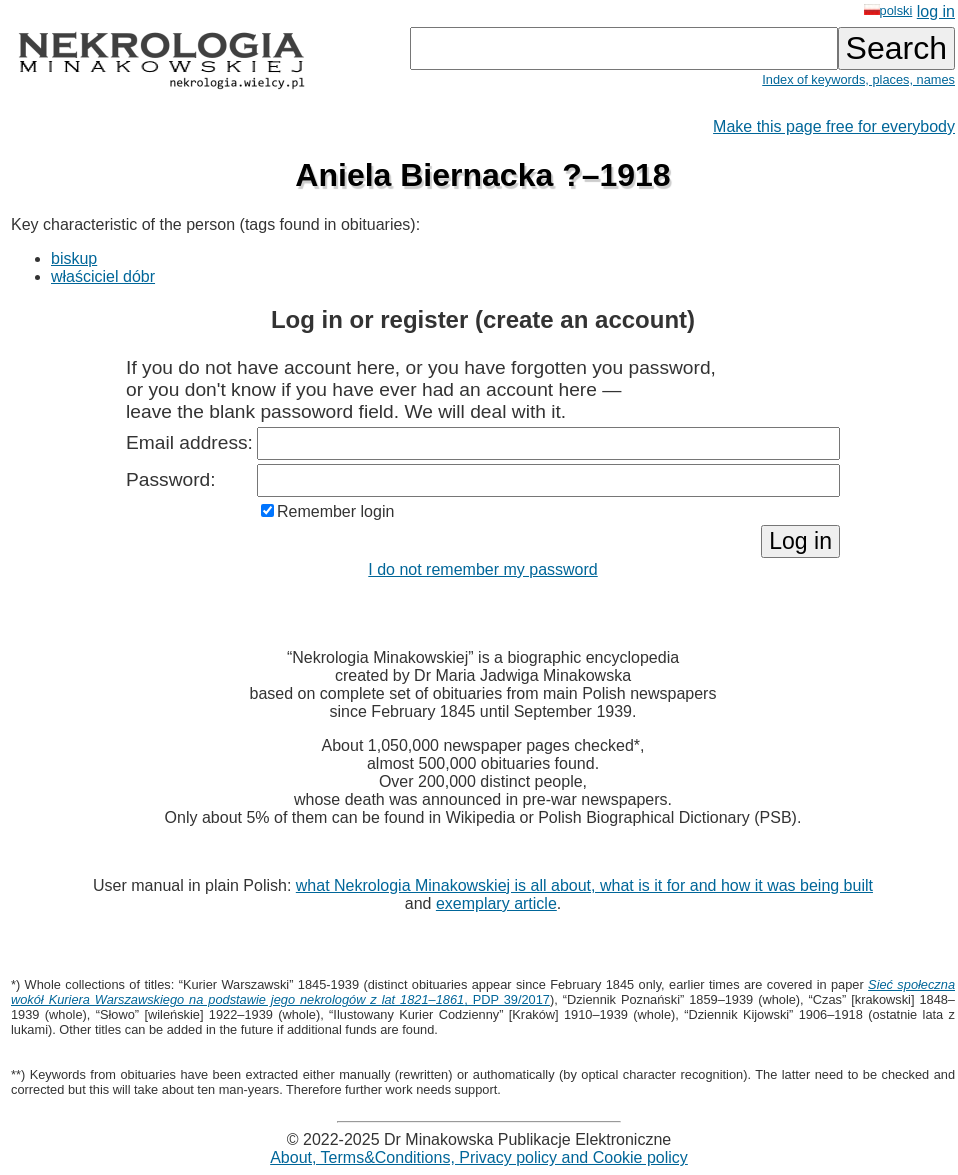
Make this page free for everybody (834, 126)
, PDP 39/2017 (483, 992)
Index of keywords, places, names (858, 79)
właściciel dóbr (103, 276)
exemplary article (496, 903)
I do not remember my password (482, 569)
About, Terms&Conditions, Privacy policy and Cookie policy (479, 1157)
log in (936, 11)
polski (888, 10)
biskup (74, 258)
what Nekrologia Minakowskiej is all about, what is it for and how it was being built (584, 885)
